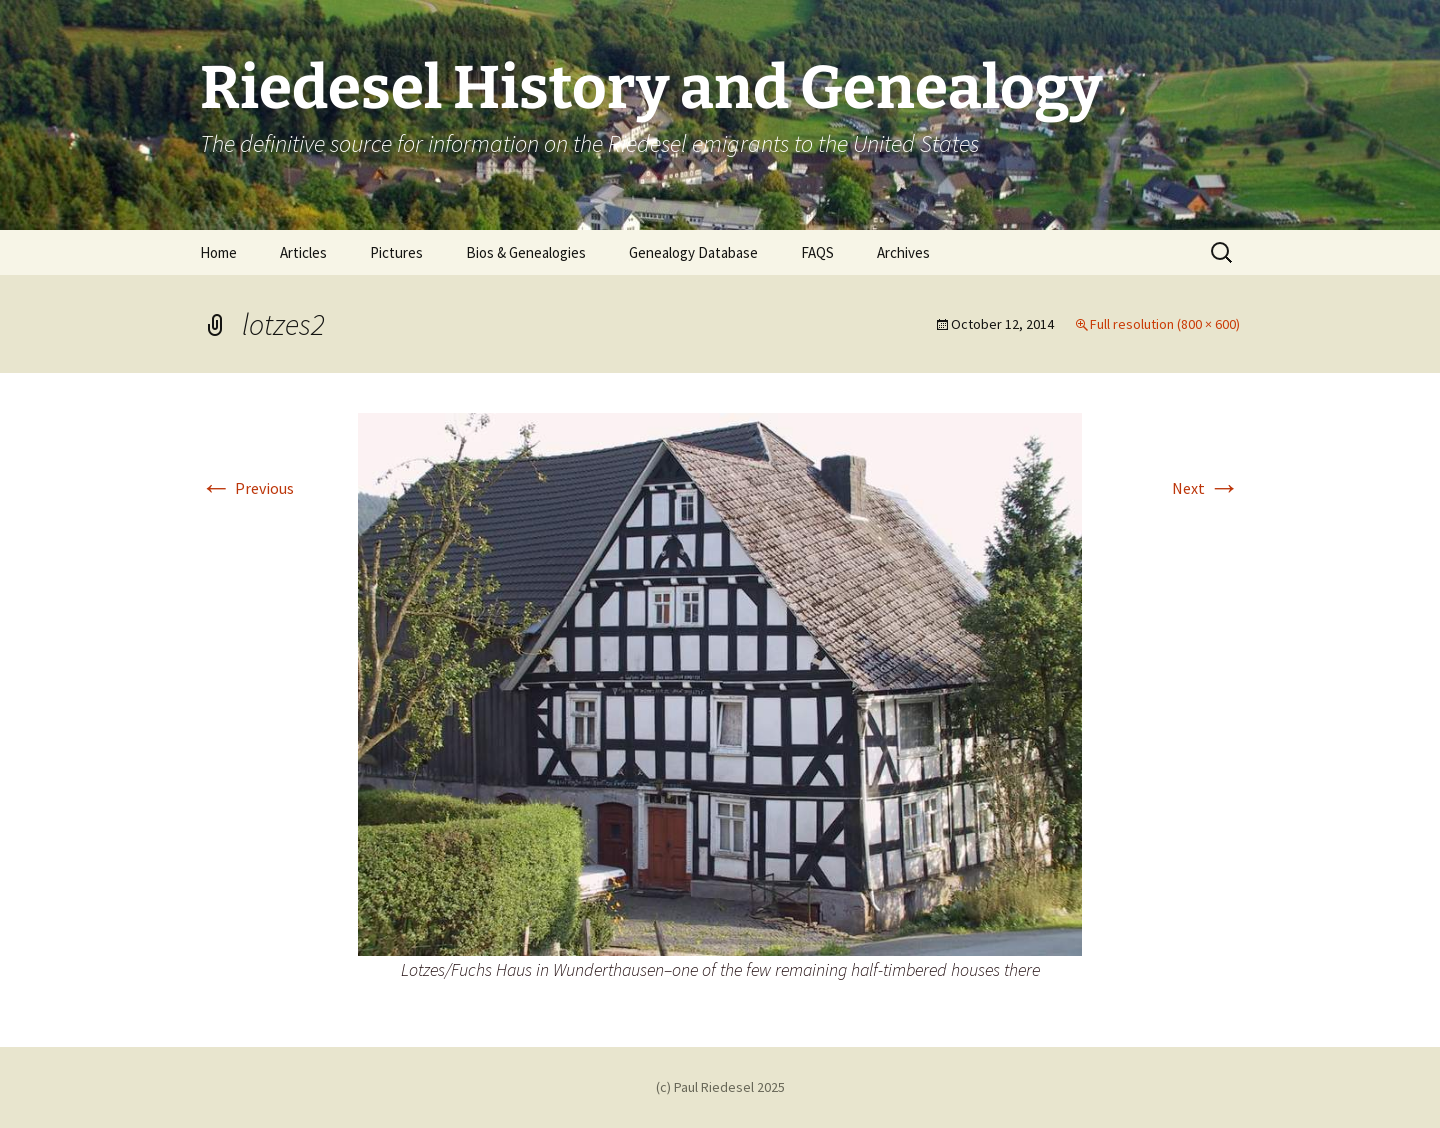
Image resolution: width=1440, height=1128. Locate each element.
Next (1206, 488)
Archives (903, 252)
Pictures (396, 252)
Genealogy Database (693, 252)
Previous (247, 488)
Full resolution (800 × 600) (1165, 324)
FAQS (817, 252)
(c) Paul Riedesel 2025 (720, 1087)
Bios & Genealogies (526, 252)
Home (218, 252)
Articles (303, 252)
